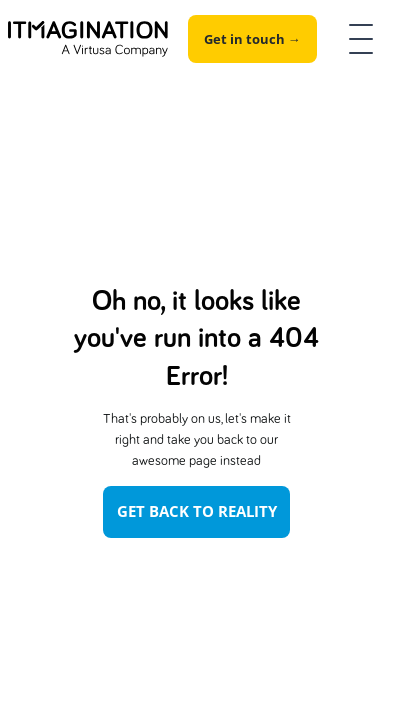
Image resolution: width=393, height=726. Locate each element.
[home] (88, 39)
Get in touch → (252, 39)
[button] (357, 39)
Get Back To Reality (197, 511)
